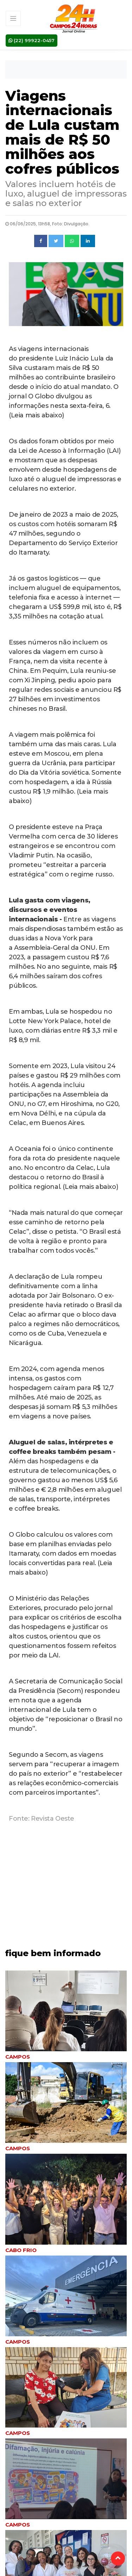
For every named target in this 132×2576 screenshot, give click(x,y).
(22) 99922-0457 (31, 40)
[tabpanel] (66, 2016)
